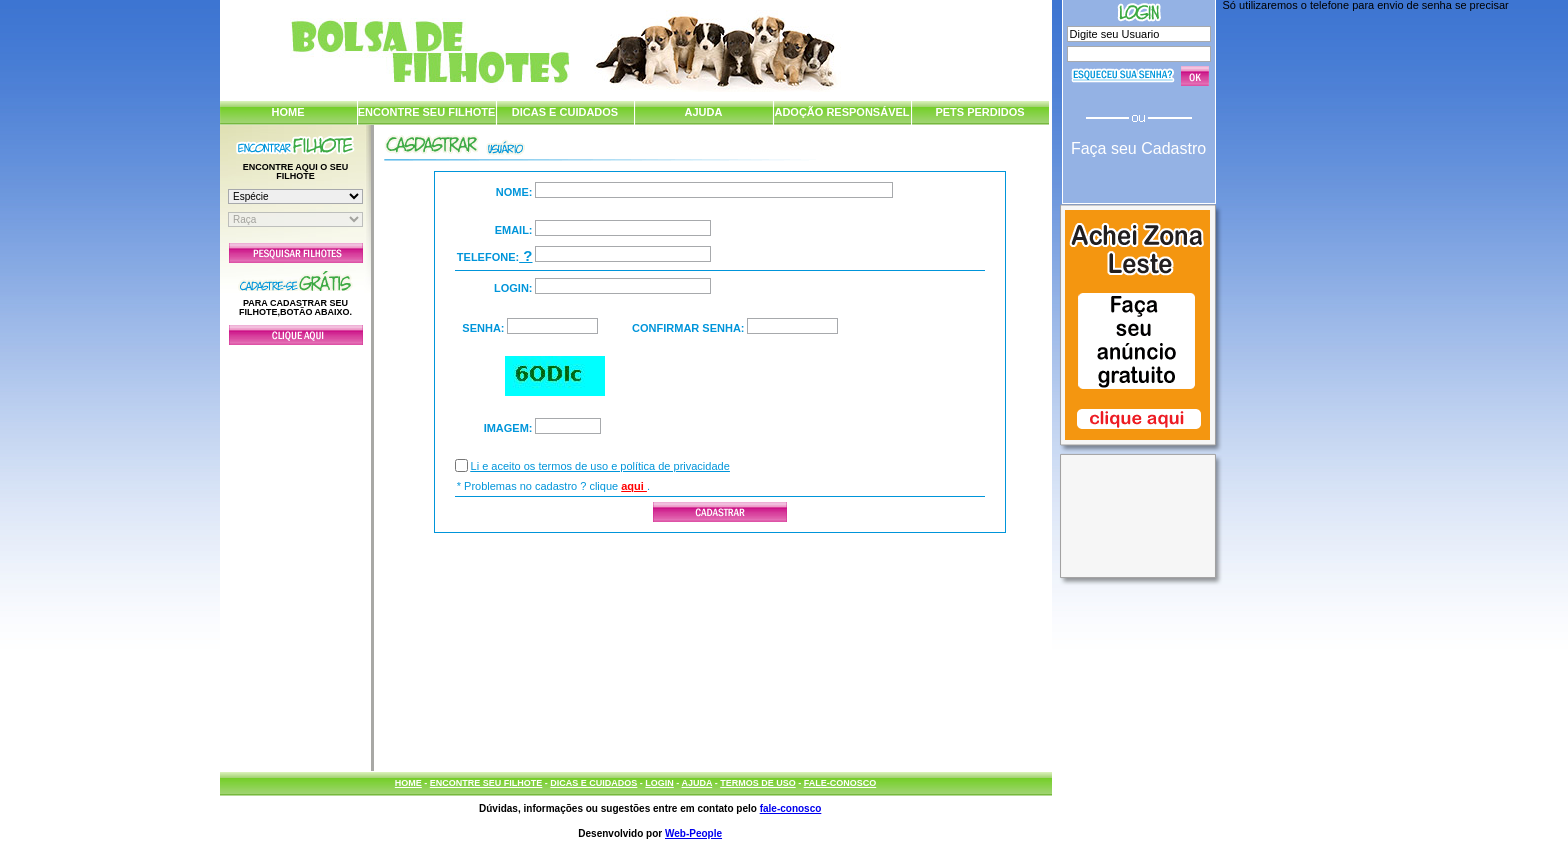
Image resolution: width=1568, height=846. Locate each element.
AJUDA (704, 112)
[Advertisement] (296, 553)
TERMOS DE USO (758, 783)
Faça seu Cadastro (1138, 148)
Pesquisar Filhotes (296, 253)
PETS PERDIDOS (979, 112)
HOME (288, 112)
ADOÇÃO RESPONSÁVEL (841, 112)
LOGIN (659, 783)
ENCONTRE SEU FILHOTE (427, 112)
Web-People (693, 833)
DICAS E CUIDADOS (565, 112)
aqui (634, 486)
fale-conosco (791, 808)
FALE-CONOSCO (840, 783)
